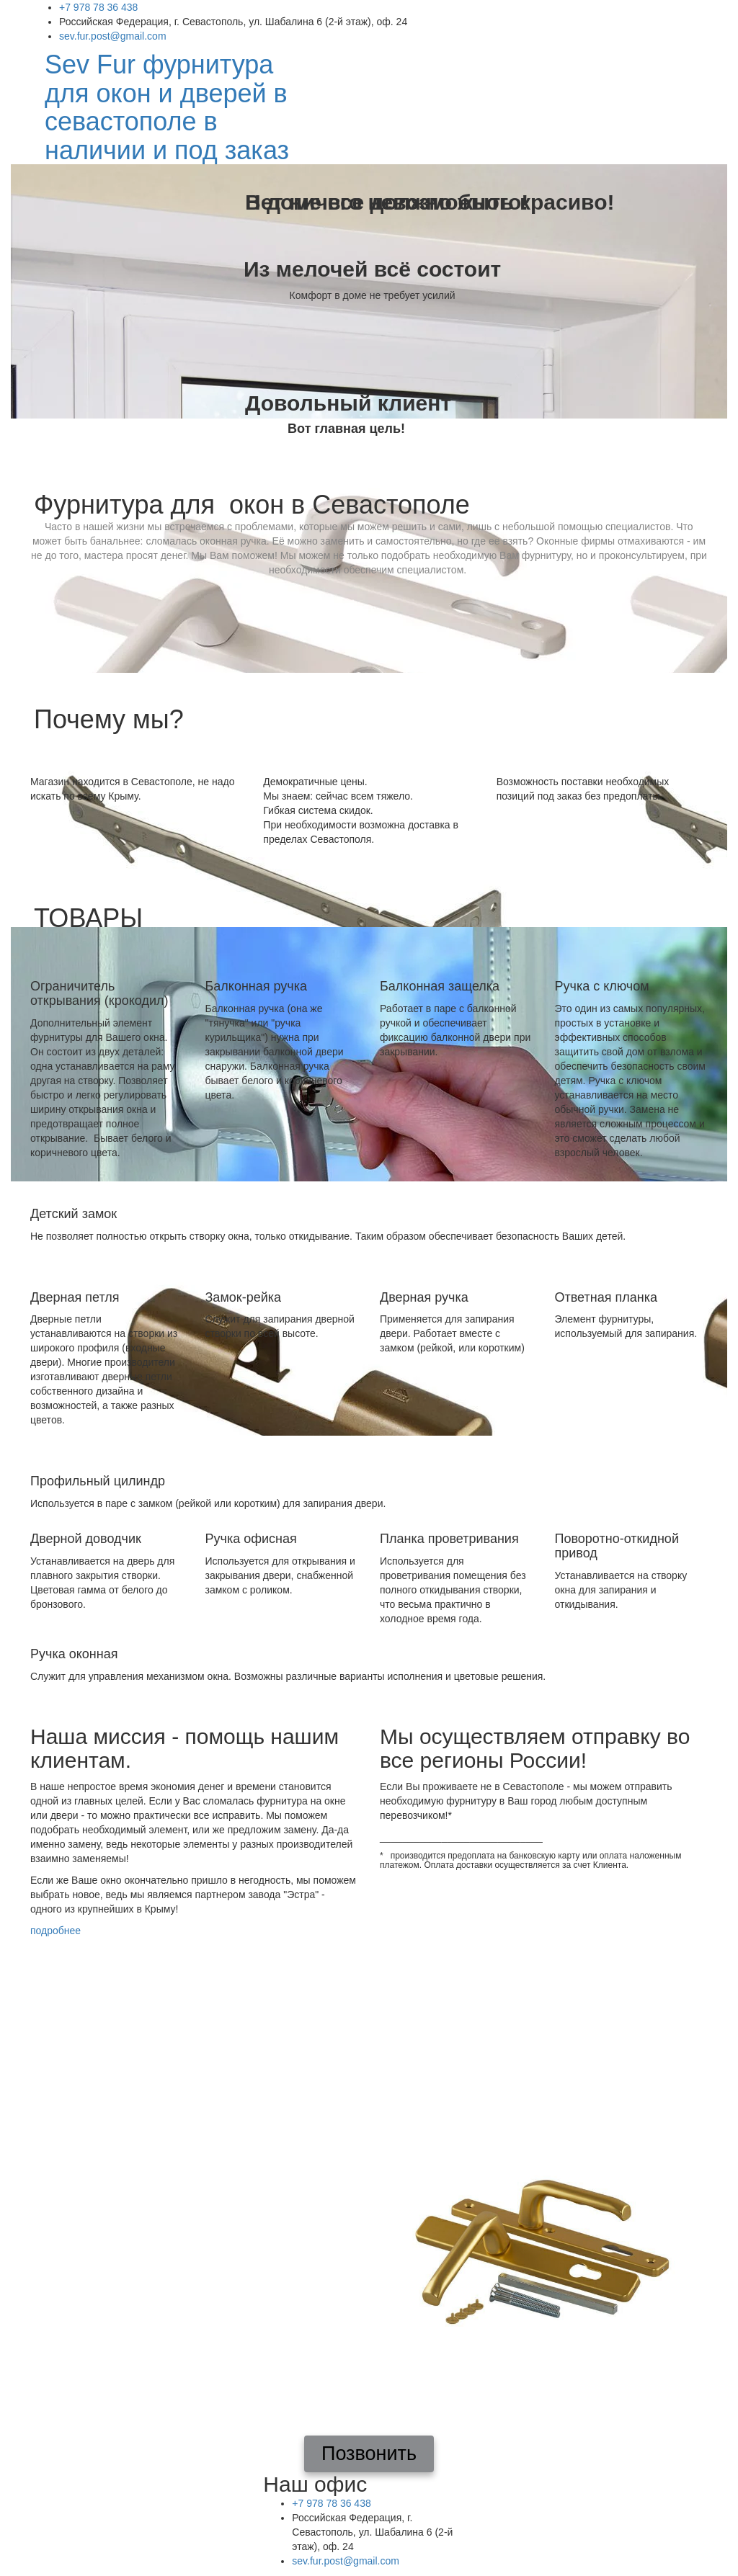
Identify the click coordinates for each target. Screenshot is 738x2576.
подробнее (55, 1930)
